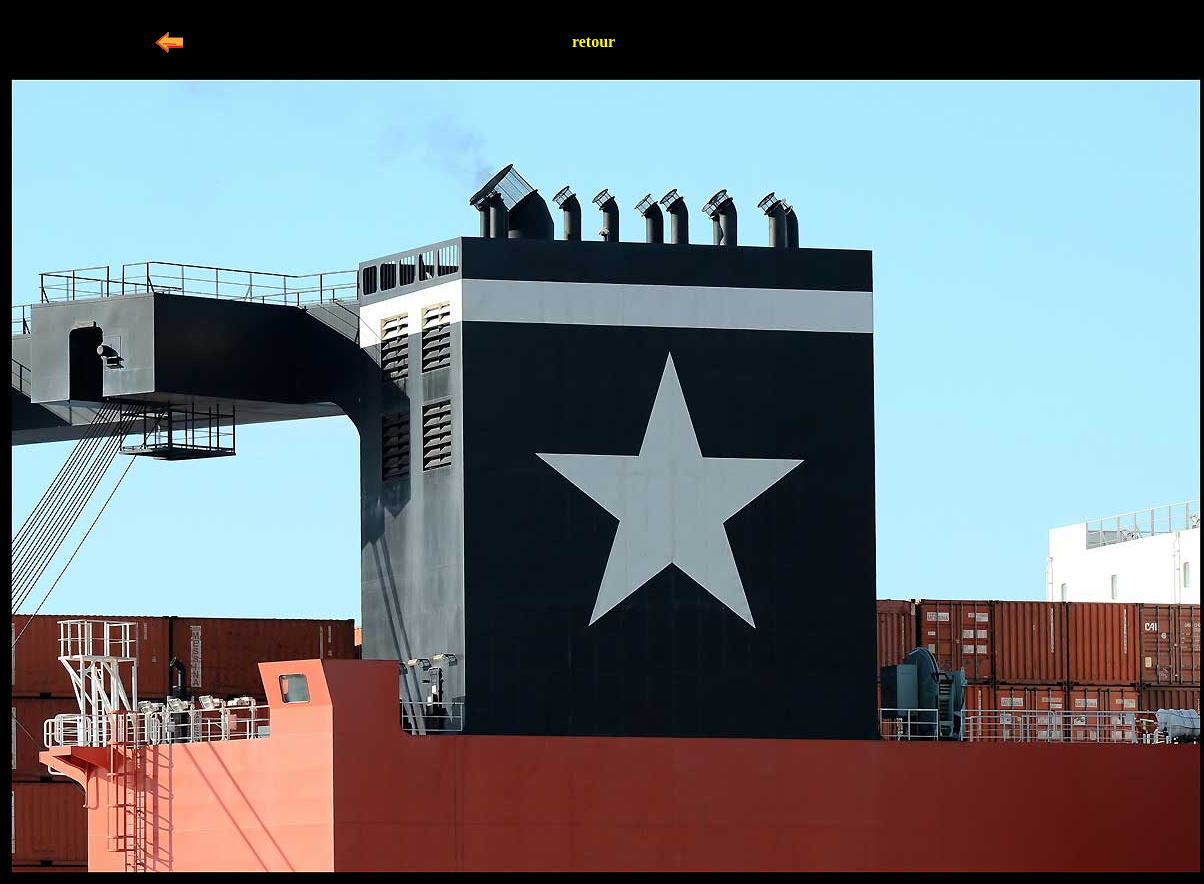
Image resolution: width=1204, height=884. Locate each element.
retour (593, 41)
